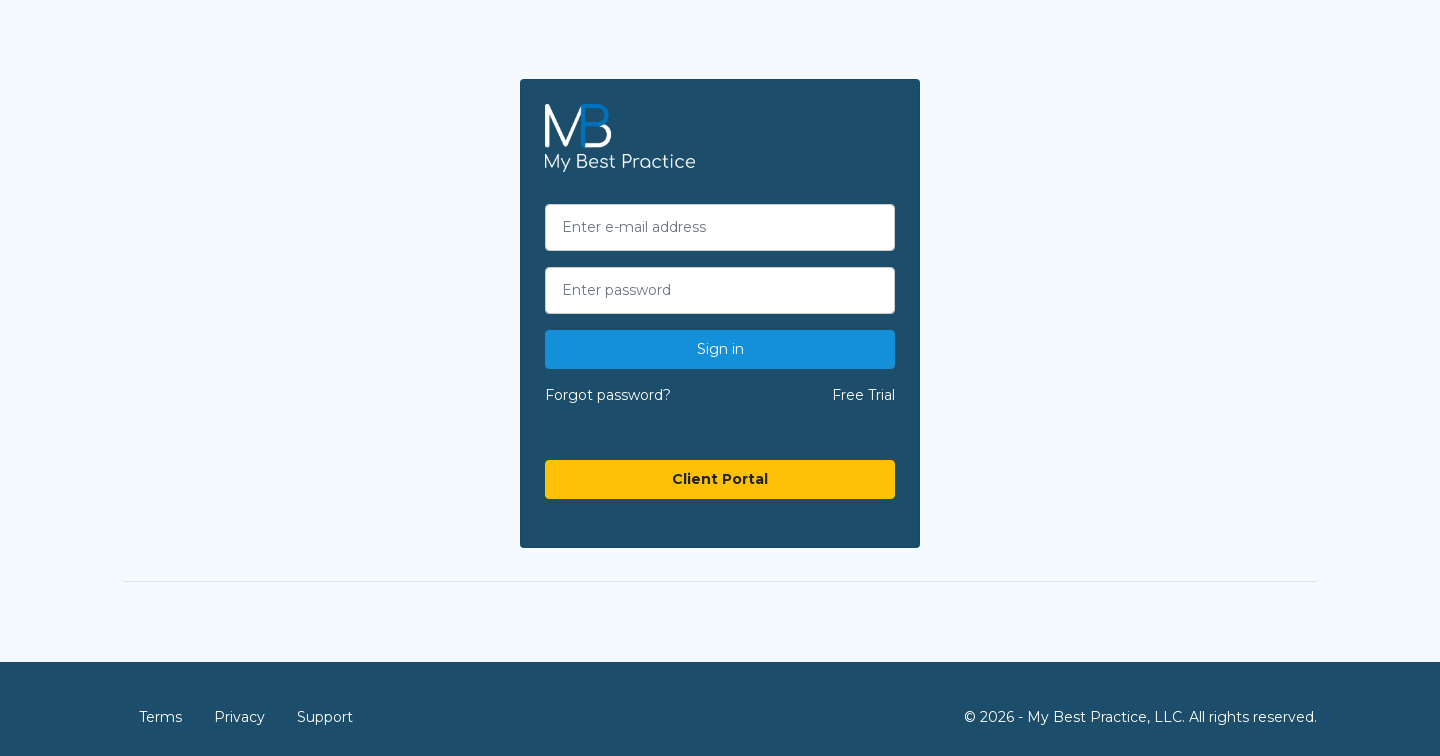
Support (325, 717)
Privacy (239, 717)
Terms (160, 717)
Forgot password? (608, 395)
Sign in (720, 349)
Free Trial (863, 395)
